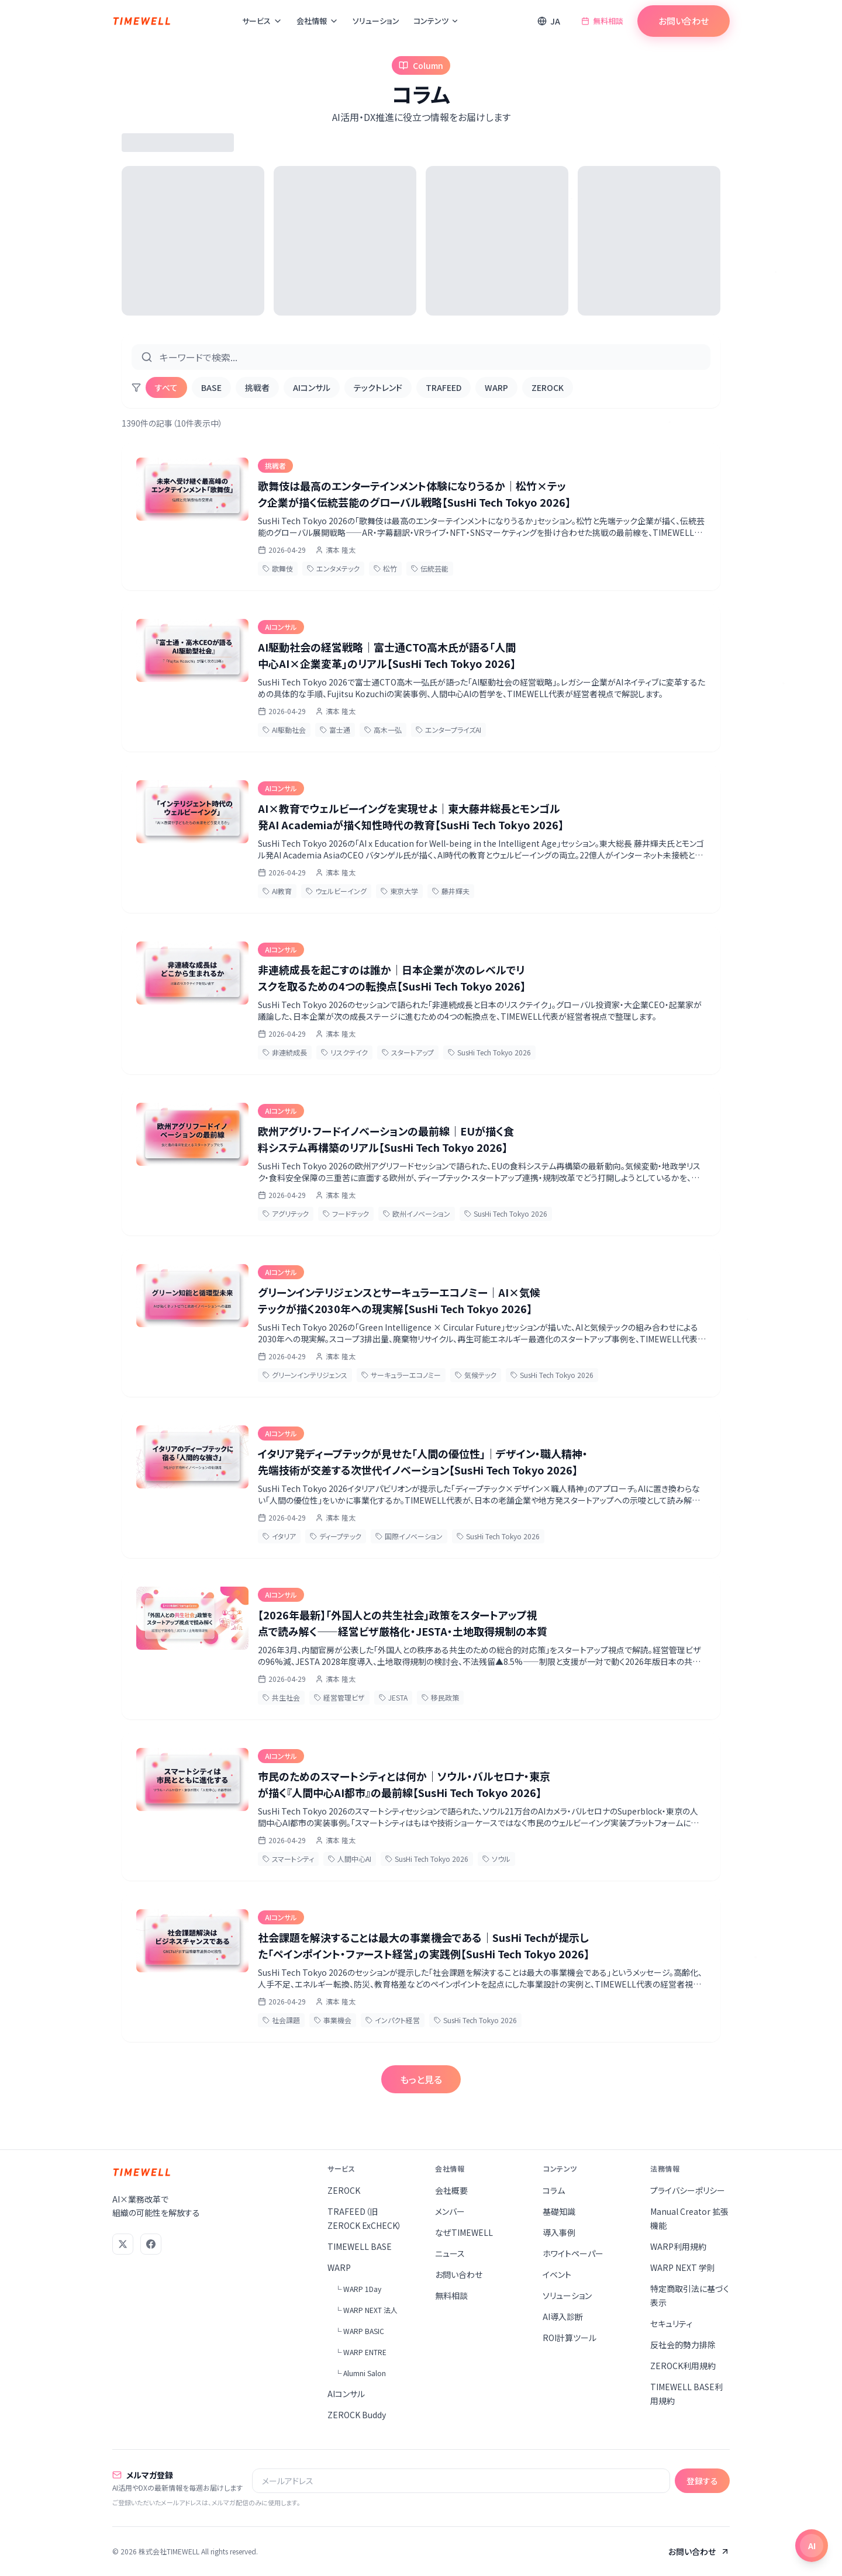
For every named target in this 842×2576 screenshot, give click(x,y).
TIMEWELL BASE (359, 2246)
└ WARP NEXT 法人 (366, 2310)
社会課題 (281, 2020)
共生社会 (281, 1697)
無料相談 (602, 20)
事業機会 (332, 2020)
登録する (702, 2481)
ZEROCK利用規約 (683, 2365)
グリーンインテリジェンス (305, 1375)
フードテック (346, 1213)
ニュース (450, 2253)
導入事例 (559, 2232)
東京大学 (399, 891)
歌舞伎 (278, 568)
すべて (166, 387)
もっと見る (421, 2079)
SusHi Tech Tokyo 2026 (489, 1052)
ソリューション (376, 20)
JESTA (393, 1697)
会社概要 (451, 2190)
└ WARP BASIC (359, 2331)
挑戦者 (257, 387)
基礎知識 (559, 2211)
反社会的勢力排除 (683, 2344)
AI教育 (277, 891)
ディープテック (335, 1536)
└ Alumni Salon (360, 2373)
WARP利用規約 (678, 2246)
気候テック (475, 1375)
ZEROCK (548, 387)
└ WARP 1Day (357, 2289)
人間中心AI (349, 1859)
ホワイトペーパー (573, 2253)
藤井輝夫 (451, 891)
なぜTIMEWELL (464, 2232)
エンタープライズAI (448, 730)
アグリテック (286, 1213)
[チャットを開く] (811, 2545)
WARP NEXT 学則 (682, 2267)
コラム (554, 2190)
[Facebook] (150, 2244)
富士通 (335, 730)
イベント (557, 2274)
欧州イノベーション (416, 1213)
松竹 (385, 568)
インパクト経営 (392, 2020)
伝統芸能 (429, 568)
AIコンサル (311, 387)
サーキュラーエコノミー (401, 1375)
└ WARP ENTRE (360, 2352)
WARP (496, 387)
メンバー (450, 2211)
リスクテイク (344, 1052)
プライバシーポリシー (687, 2190)
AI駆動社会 (284, 730)
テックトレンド (378, 387)
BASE (211, 387)
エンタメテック (333, 568)
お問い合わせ (683, 21)
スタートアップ (408, 1052)
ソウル (496, 1859)
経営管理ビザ (339, 1697)
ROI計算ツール (569, 2337)
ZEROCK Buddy (356, 2415)
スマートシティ (288, 1859)
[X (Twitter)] (122, 2244)
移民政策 (440, 1697)
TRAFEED (443, 387)
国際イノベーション (409, 1536)
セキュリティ (671, 2323)
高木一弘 (383, 730)
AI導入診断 (563, 2316)
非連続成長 (285, 1052)
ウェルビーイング (336, 891)
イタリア (279, 1536)
